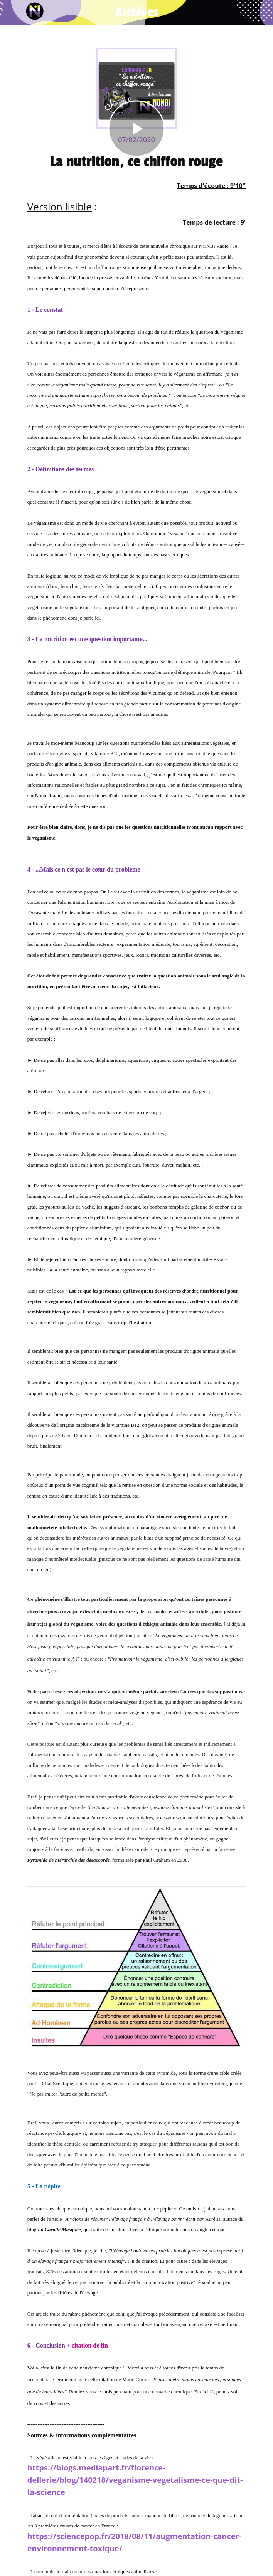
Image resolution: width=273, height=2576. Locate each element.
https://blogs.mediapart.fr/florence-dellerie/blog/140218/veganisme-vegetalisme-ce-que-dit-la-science (135, 2479)
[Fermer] (12, 12)
